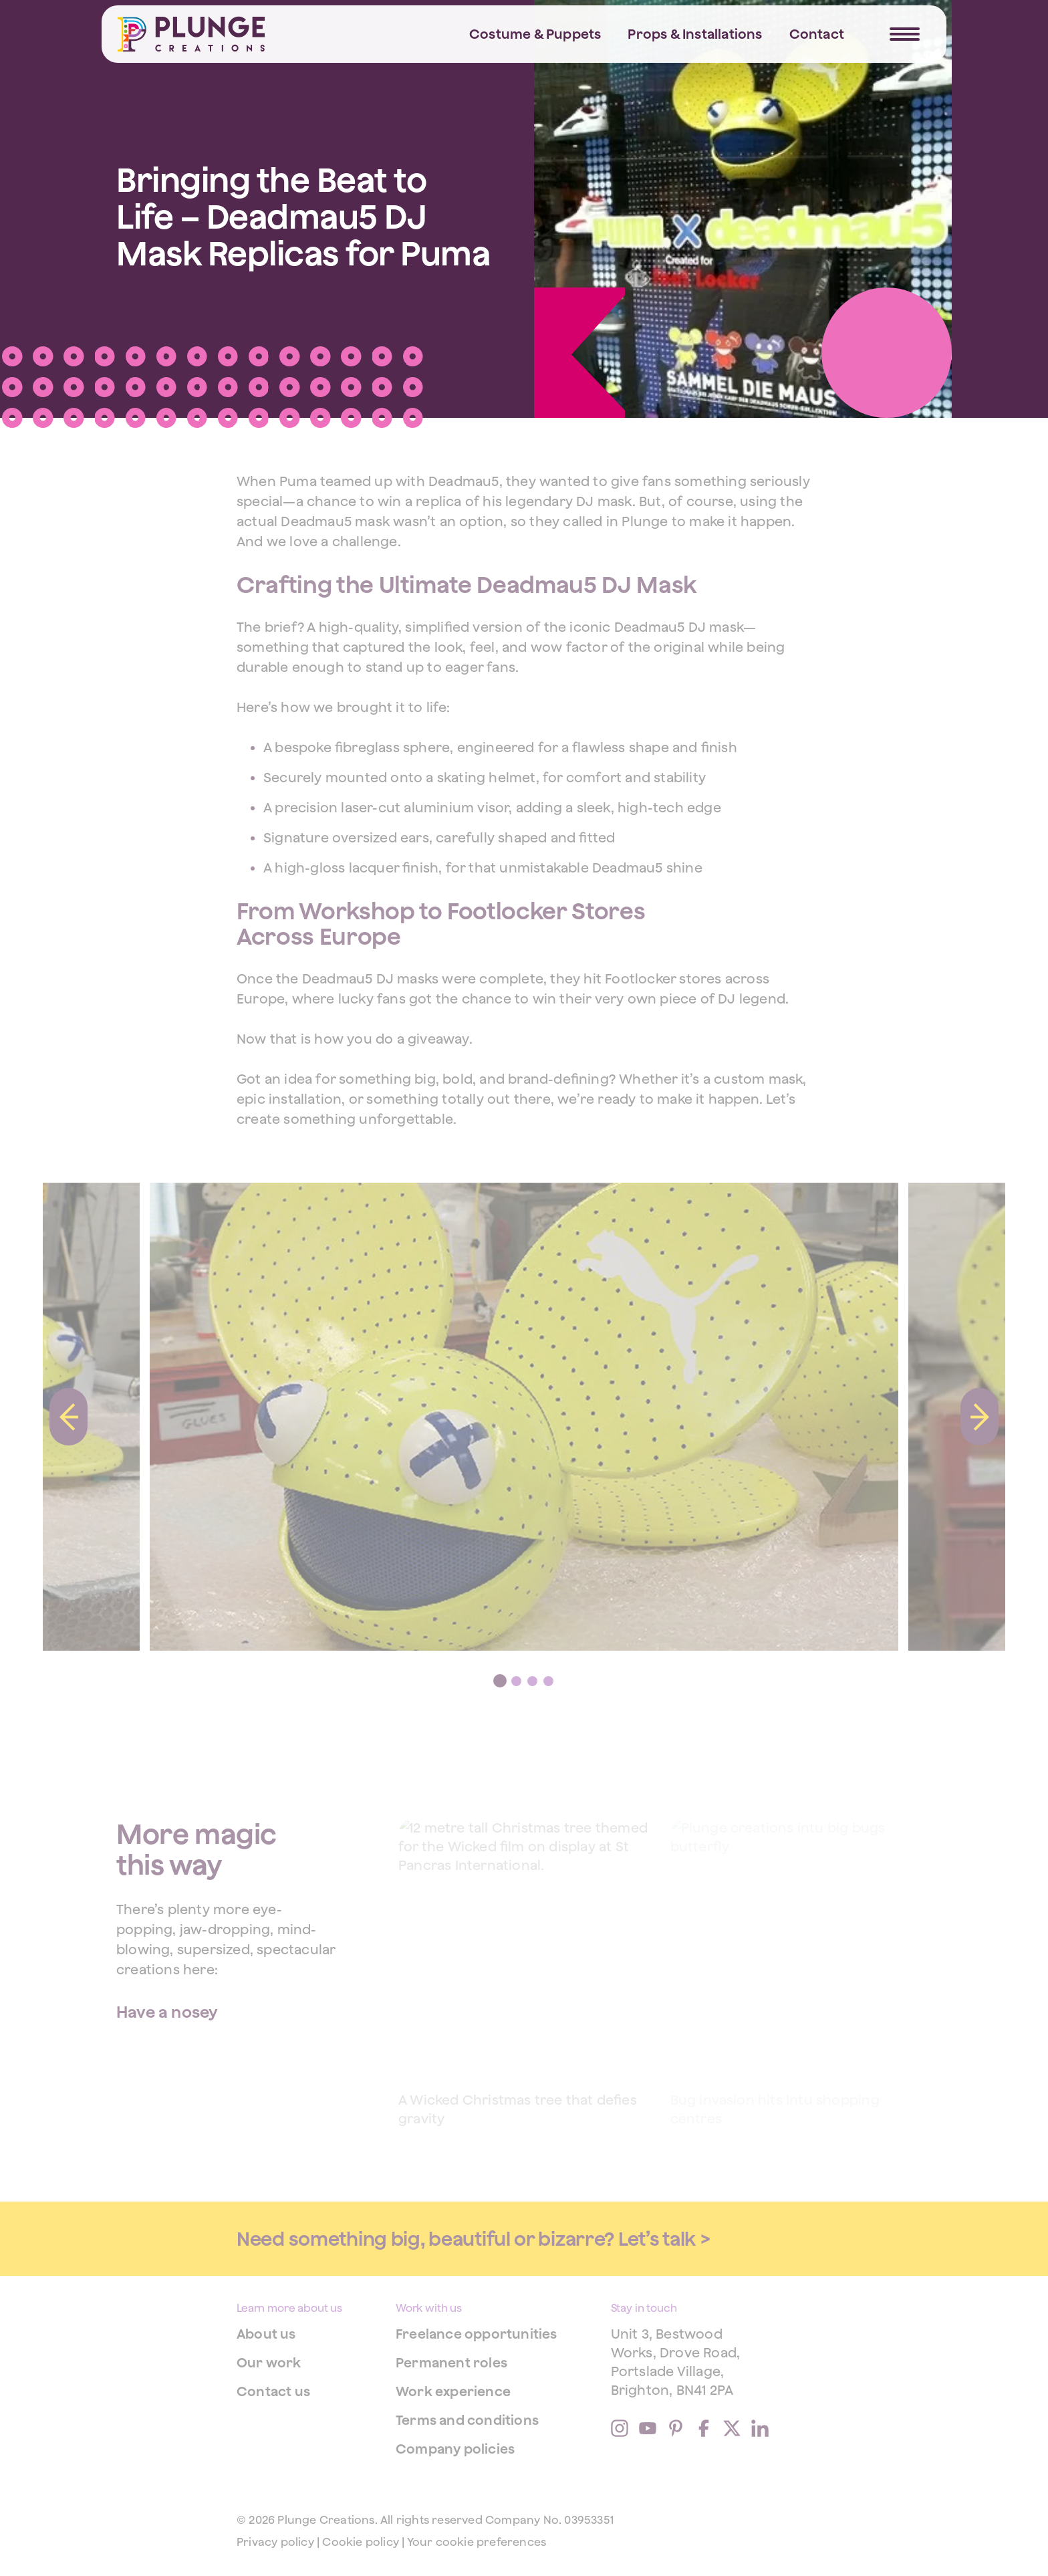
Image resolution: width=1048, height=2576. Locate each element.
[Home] (191, 34)
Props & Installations (695, 33)
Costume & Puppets (535, 33)
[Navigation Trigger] (904, 34)
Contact (816, 33)
